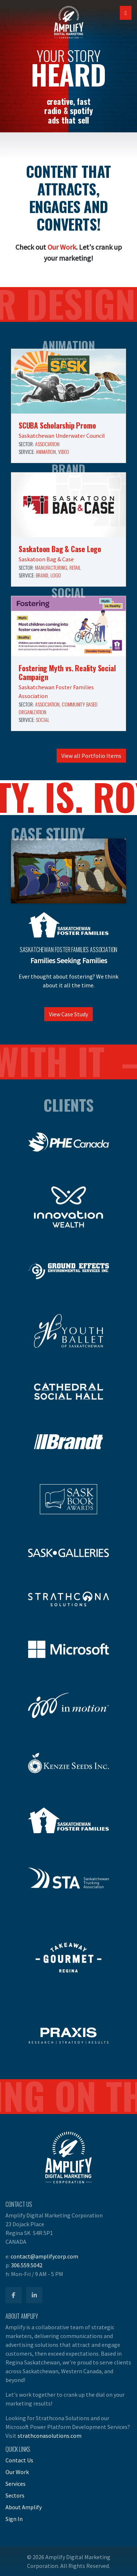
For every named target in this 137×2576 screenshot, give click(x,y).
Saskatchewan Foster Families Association (69, 949)
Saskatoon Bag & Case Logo (60, 548)
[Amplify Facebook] (13, 2295)
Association (47, 444)
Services (15, 2483)
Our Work (61, 247)
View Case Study (68, 1014)
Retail (75, 567)
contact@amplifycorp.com (44, 2256)
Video (63, 451)
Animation (46, 451)
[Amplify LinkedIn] (34, 2295)
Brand (42, 575)
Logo (55, 575)
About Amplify (23, 2507)
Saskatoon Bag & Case (46, 559)
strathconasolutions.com (49, 2435)
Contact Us (19, 2460)
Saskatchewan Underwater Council (62, 435)
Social (42, 719)
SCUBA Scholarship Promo (57, 425)
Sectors (14, 2495)
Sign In (14, 2518)
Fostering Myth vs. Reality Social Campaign (67, 672)
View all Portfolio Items (91, 755)
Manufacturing (51, 567)
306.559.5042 (26, 2265)
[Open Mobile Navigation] (126, 13)
